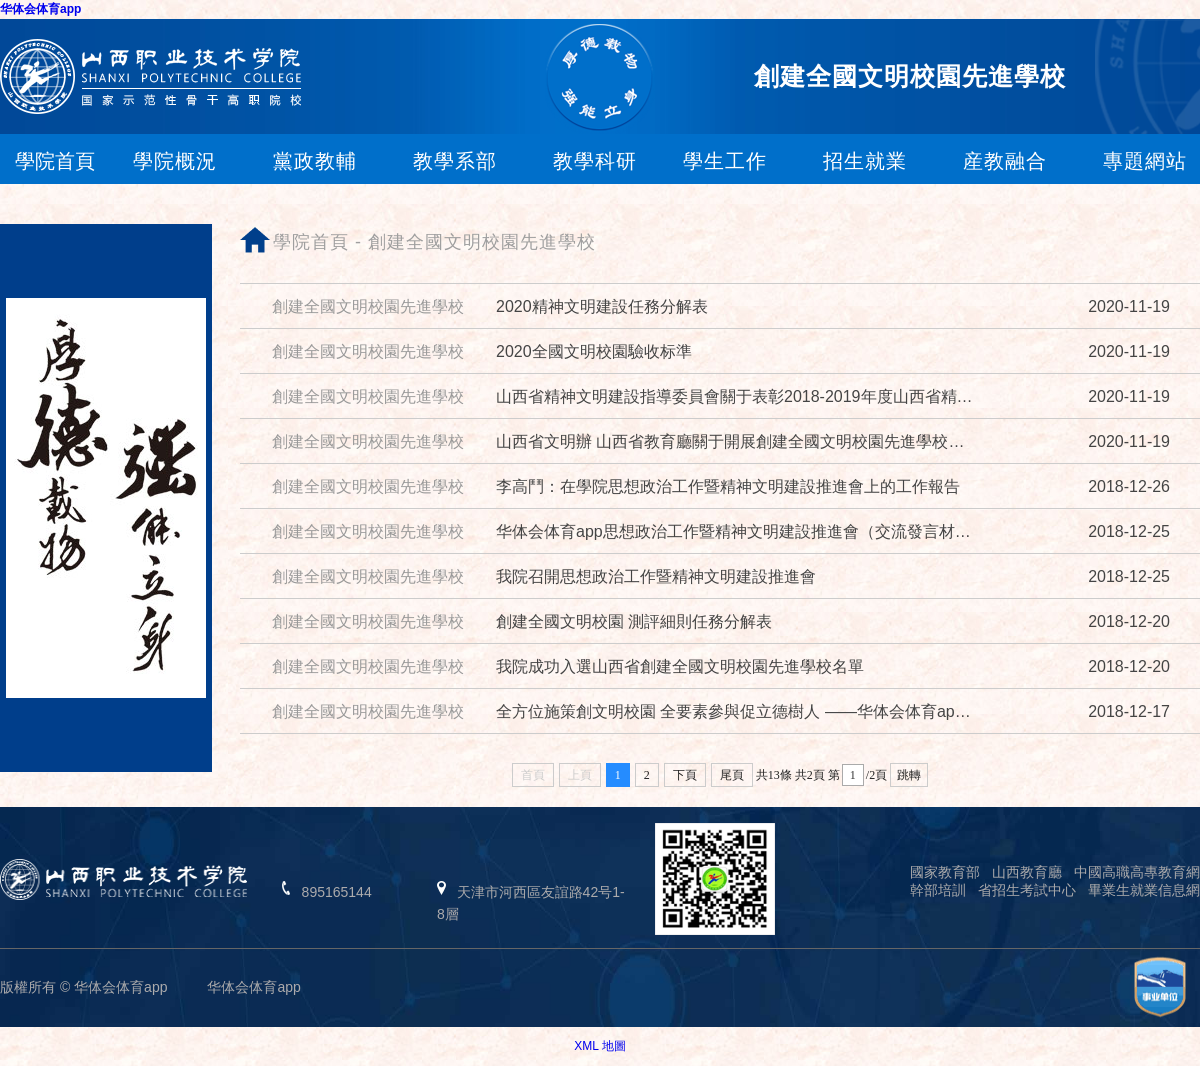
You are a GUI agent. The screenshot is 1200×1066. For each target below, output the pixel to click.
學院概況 (175, 161)
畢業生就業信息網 (1144, 890)
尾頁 (732, 775)
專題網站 (1145, 161)
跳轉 (909, 775)
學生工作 (725, 161)
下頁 (685, 775)
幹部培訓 (938, 890)
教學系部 (455, 161)
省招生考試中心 (1027, 890)
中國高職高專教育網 (1137, 872)
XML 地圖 (600, 1046)
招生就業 (865, 161)
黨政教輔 (315, 161)
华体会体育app (40, 9)
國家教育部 (945, 872)
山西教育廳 (1027, 872)
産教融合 (1005, 161)
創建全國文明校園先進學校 (482, 242)
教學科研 (595, 161)
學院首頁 (311, 242)
